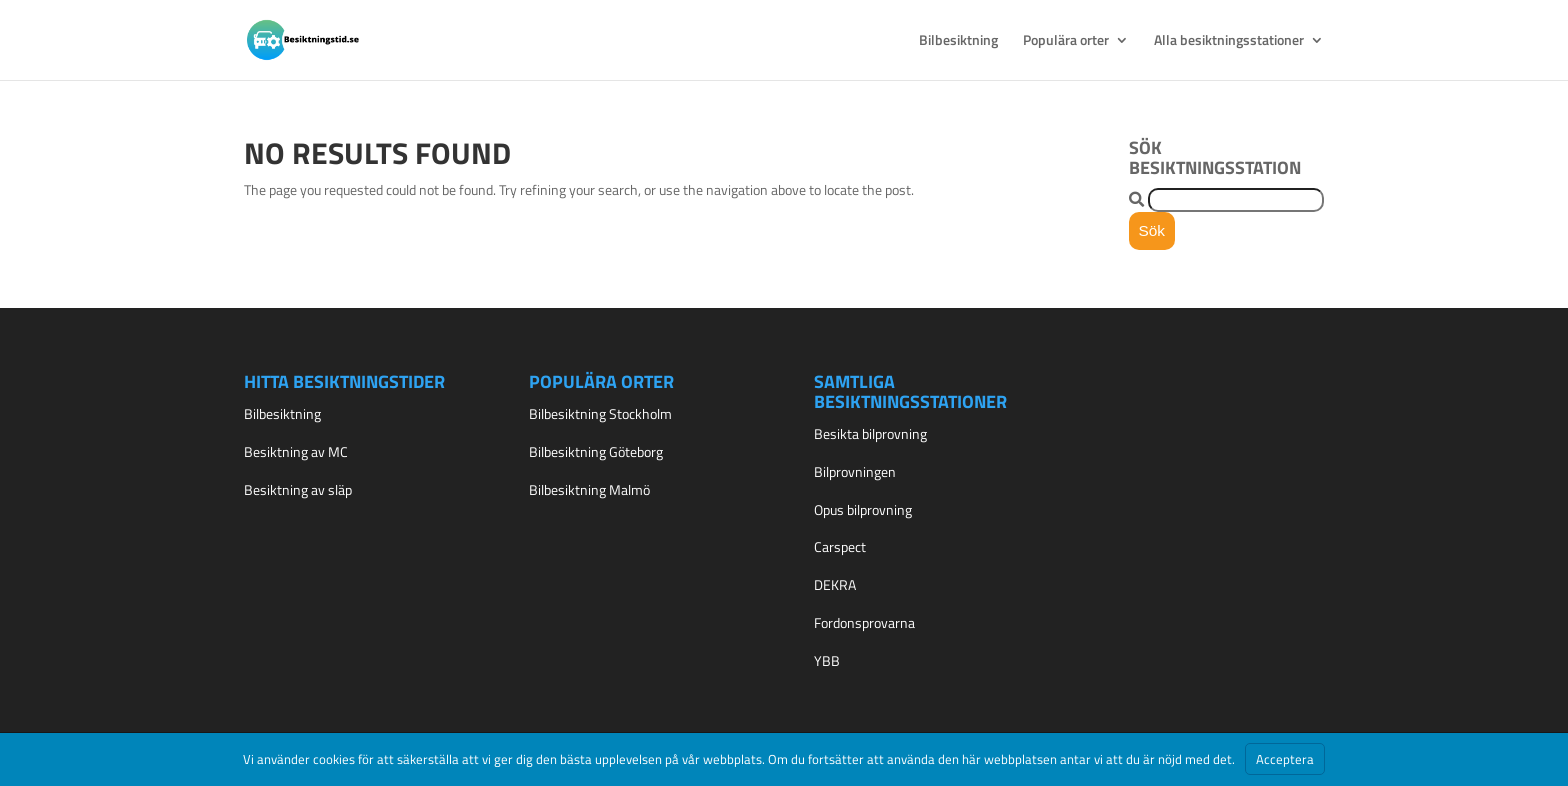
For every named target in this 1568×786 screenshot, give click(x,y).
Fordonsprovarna (864, 622)
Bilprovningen (855, 471)
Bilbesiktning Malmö (589, 489)
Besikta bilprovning (870, 433)
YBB (827, 660)
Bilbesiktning (958, 41)
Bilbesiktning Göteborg (596, 451)
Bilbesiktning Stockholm (600, 413)
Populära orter (1066, 41)
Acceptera (1285, 759)
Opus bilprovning (863, 509)
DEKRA (835, 584)
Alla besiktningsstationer (1229, 41)
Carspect (840, 546)
